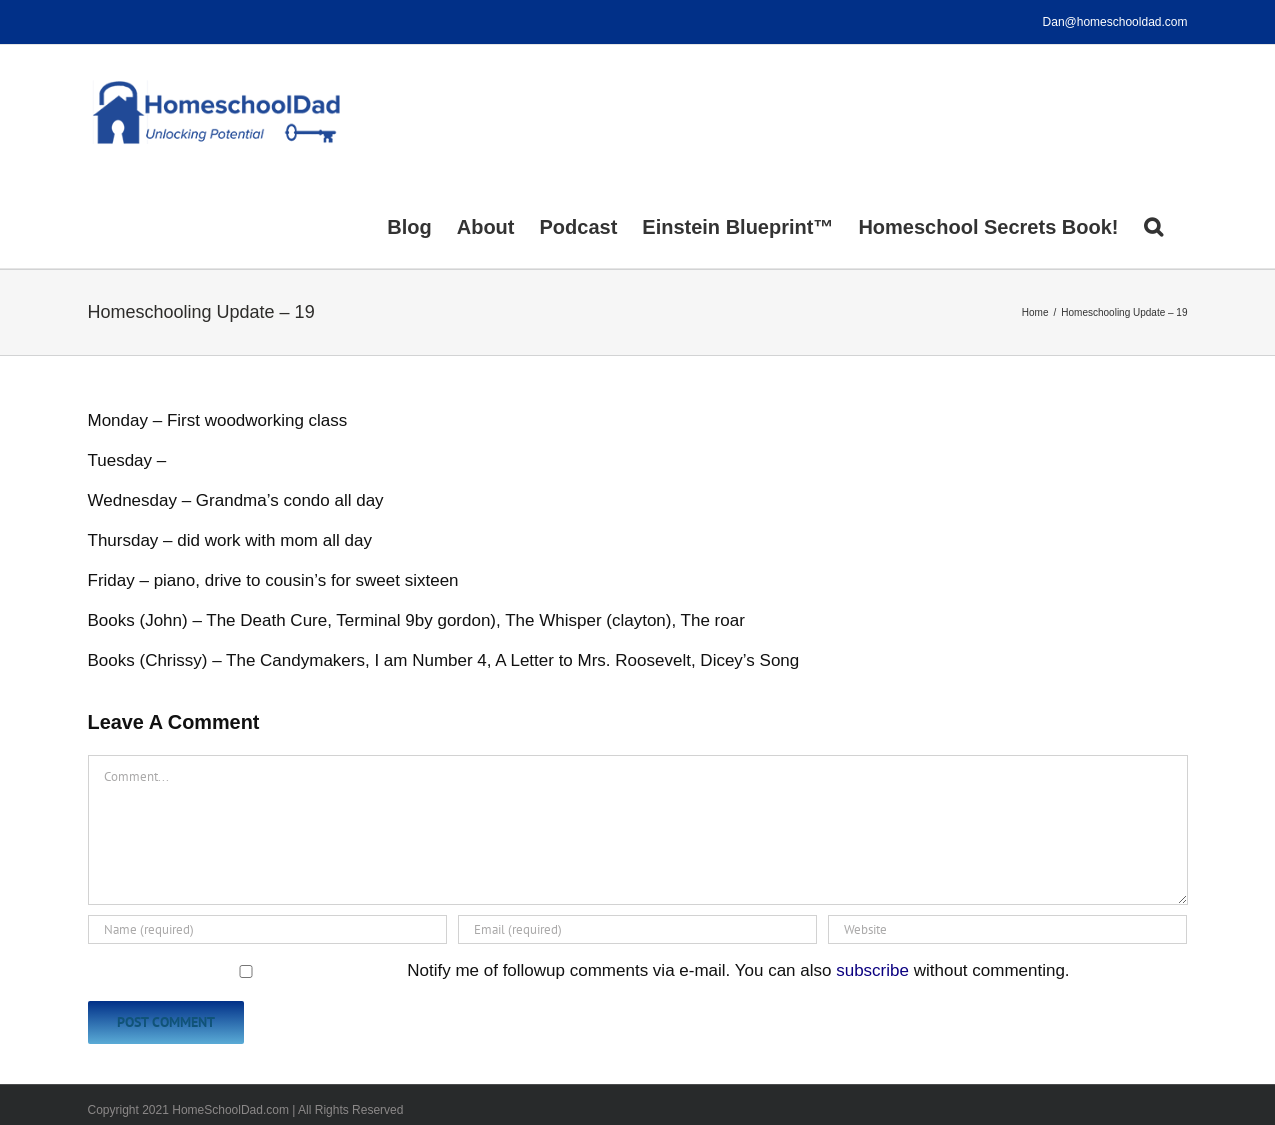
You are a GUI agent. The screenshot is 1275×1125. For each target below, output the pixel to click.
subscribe (872, 970)
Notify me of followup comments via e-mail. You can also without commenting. (581, 970)
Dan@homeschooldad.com (1115, 22)
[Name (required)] (267, 929)
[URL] (1007, 929)
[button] (1153, 225)
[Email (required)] (637, 929)
